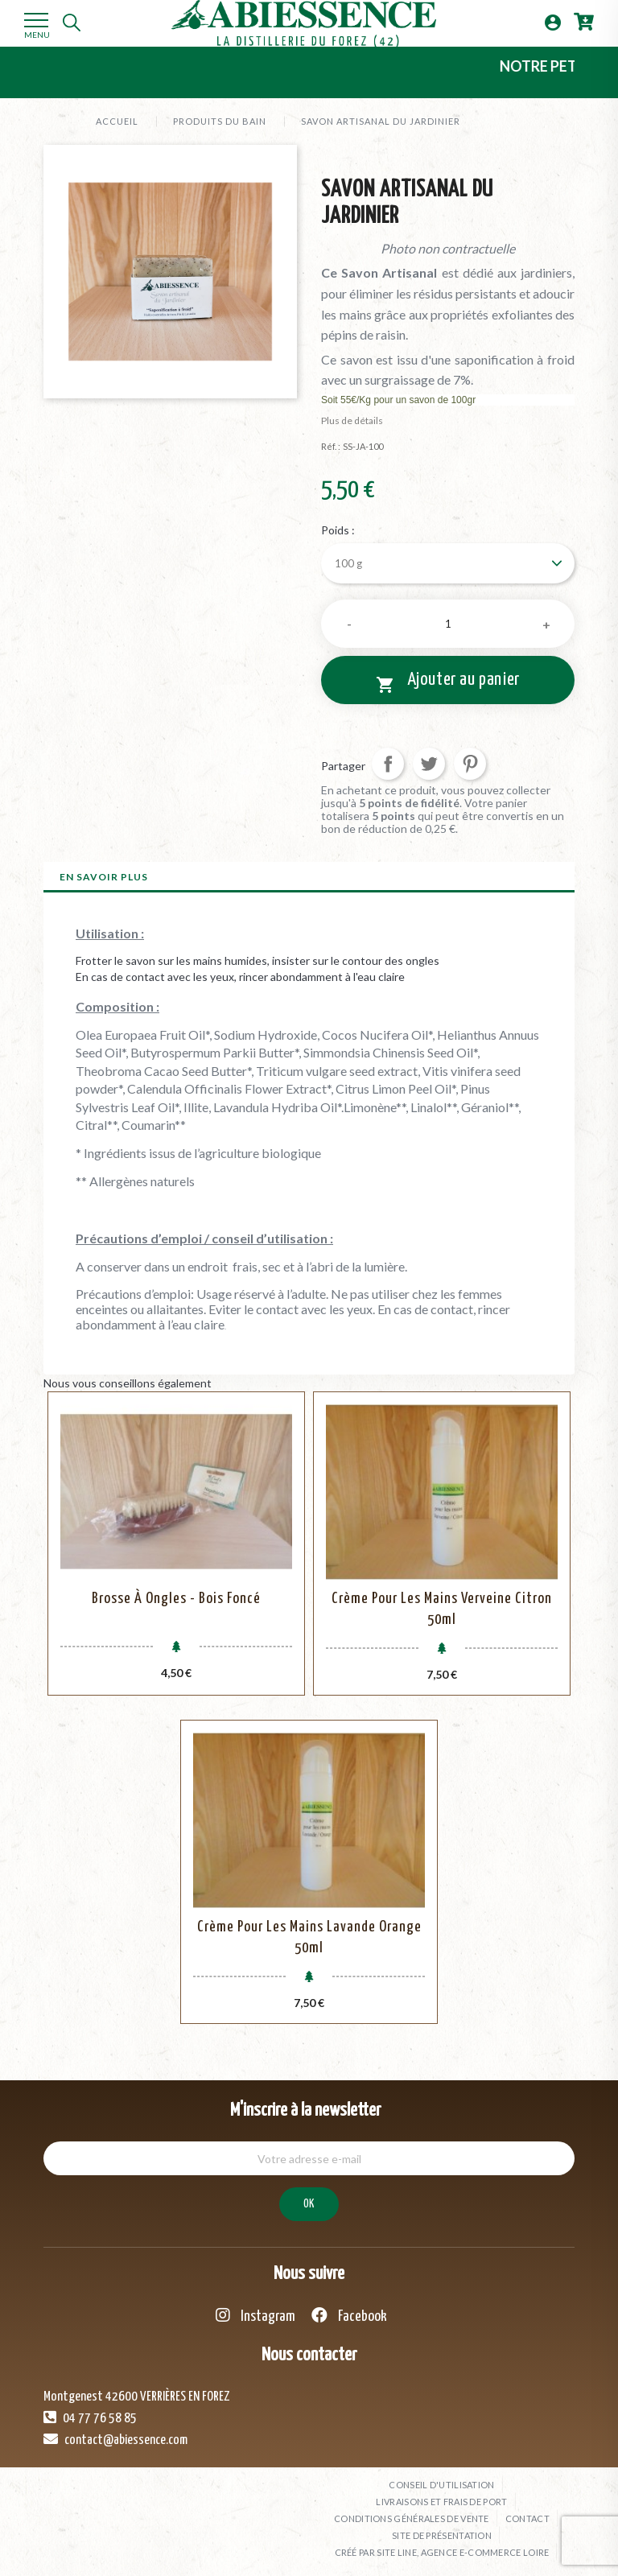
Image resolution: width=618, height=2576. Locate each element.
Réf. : (330, 446)
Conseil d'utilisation (441, 2484)
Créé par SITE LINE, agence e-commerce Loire (442, 2552)
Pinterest (470, 764)
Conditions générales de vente (411, 2518)
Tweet (429, 764)
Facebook (349, 2315)
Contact (527, 2518)
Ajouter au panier (448, 682)
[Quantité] (448, 624)
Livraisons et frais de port (441, 2501)
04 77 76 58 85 (90, 2417)
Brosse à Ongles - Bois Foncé (176, 1598)
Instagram (255, 2315)
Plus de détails (352, 420)
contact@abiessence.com (115, 2439)
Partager (388, 764)
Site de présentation (442, 2535)
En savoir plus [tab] (104, 877)
